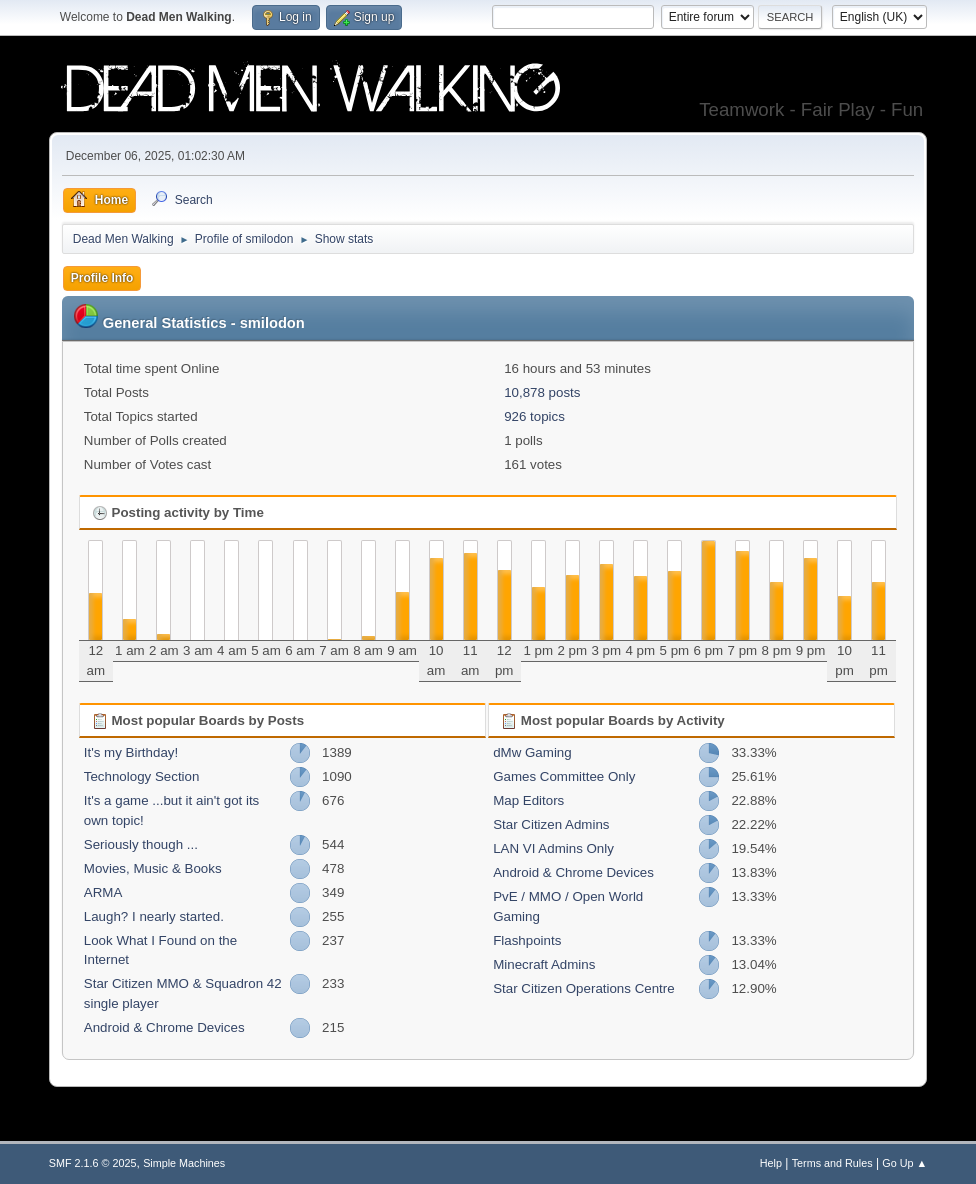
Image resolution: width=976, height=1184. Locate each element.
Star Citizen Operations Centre (584, 988)
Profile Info (102, 278)
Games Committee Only (564, 776)
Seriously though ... (141, 844)
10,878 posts (542, 392)
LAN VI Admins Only (553, 848)
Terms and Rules (832, 1163)
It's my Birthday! (131, 752)
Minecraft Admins (544, 964)
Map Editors (528, 800)
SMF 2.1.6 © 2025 (93, 1163)
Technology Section (142, 776)
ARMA (103, 892)
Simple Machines (184, 1163)
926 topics (534, 416)
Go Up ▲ (904, 1163)
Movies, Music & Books (153, 868)
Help (771, 1163)
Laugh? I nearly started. (154, 916)
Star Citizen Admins (551, 824)
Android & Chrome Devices (164, 1027)
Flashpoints (527, 940)
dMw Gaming (532, 752)
